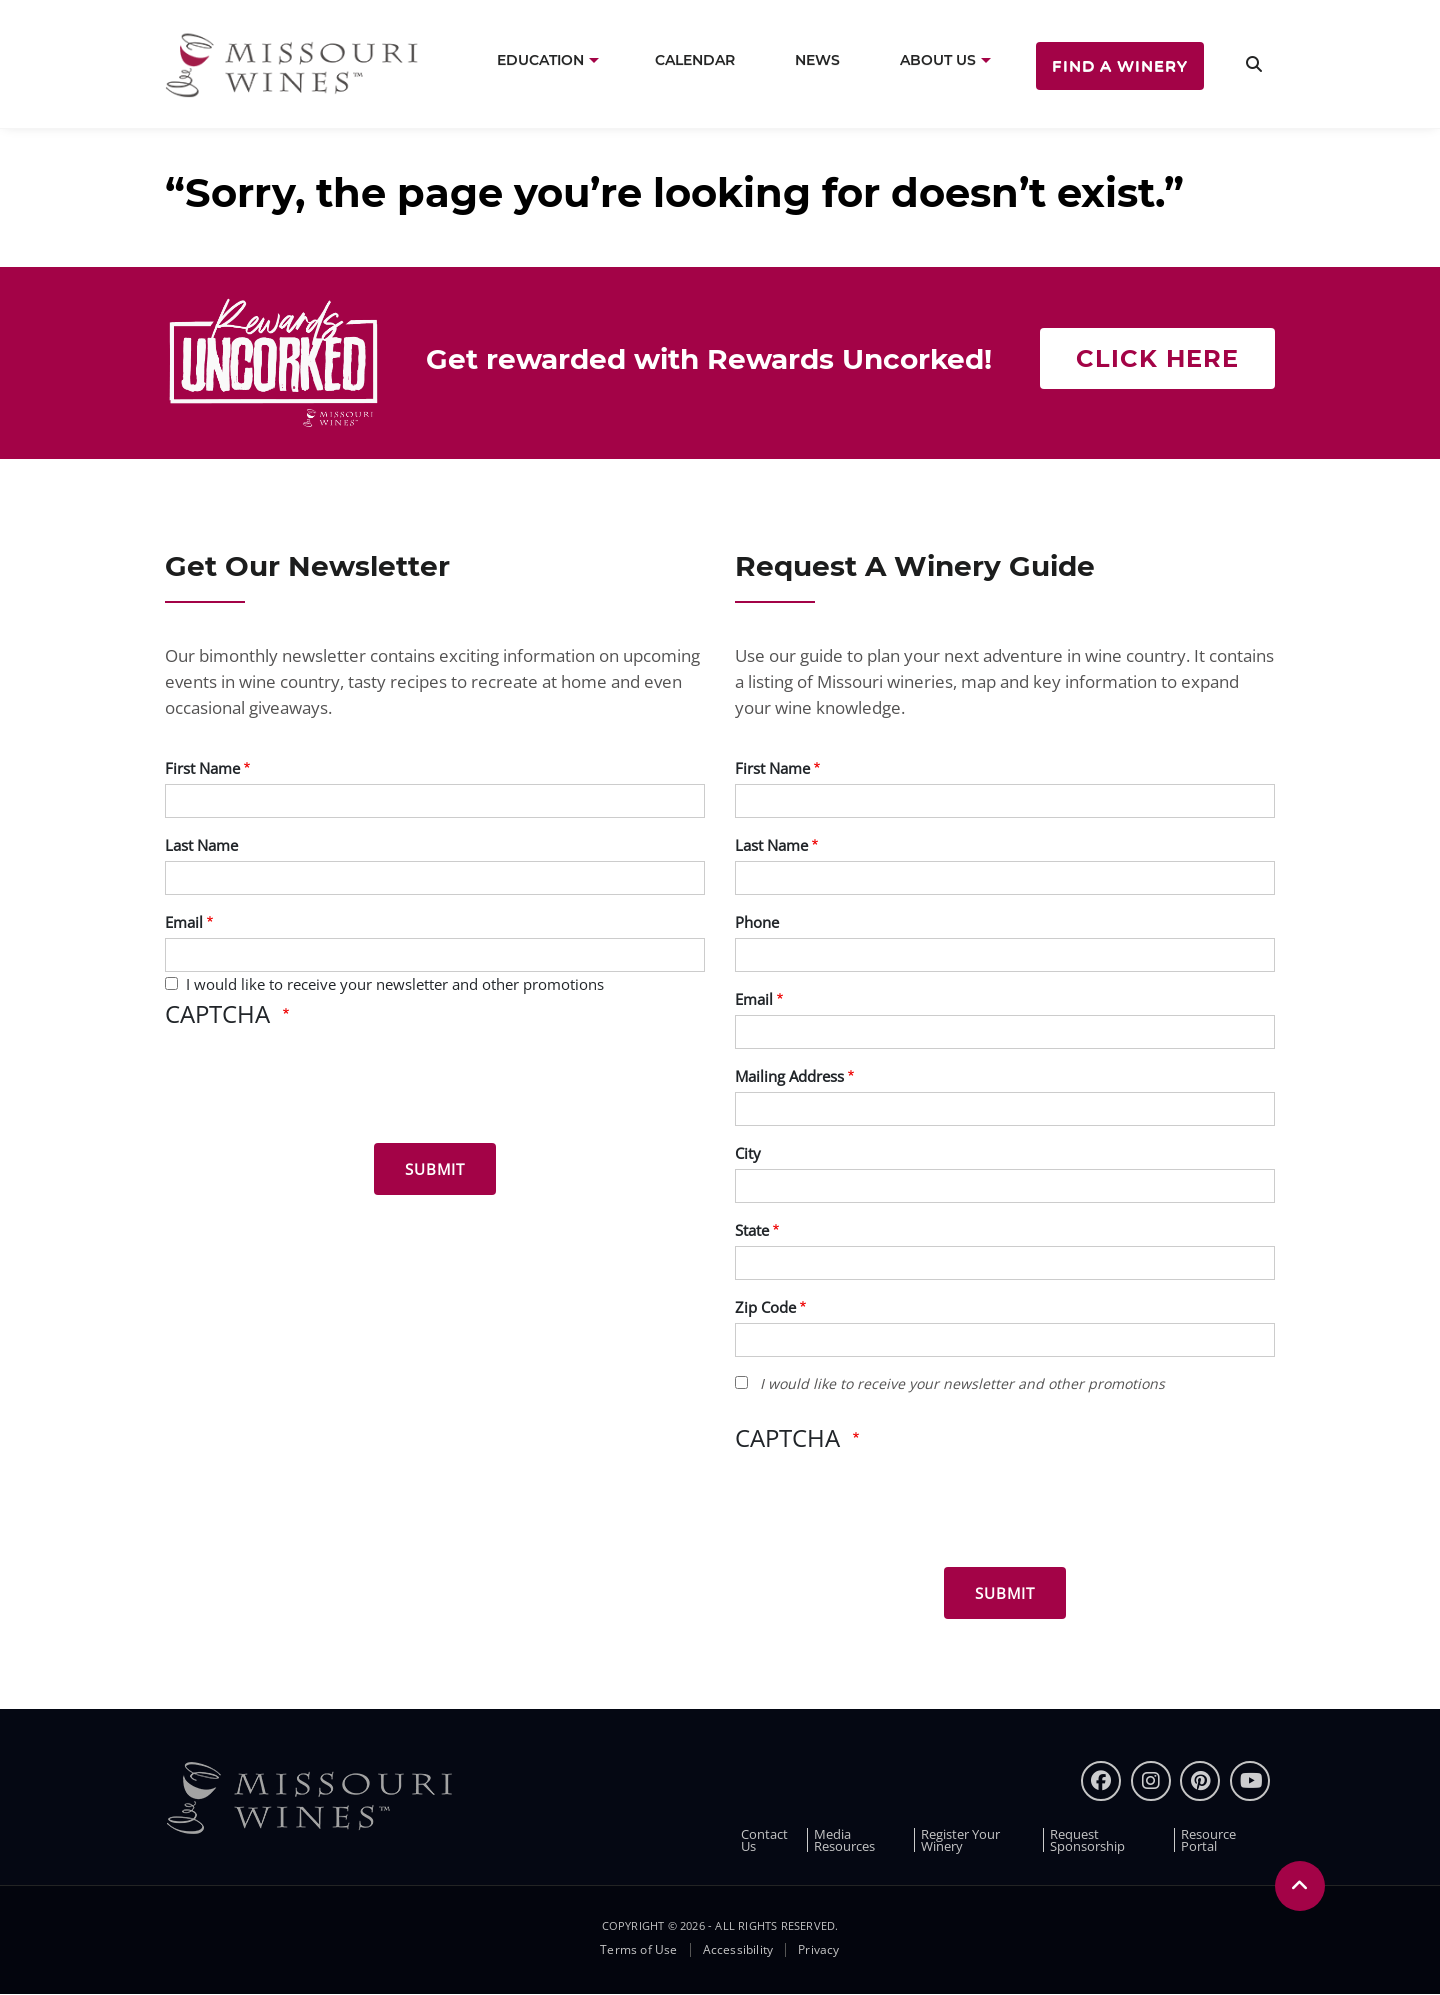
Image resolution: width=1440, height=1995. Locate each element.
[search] (1254, 64)
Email (184, 922)
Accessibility (738, 1950)
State (752, 1230)
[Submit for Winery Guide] (1005, 1593)
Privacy (818, 1950)
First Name (202, 768)
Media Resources (844, 1840)
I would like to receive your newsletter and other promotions (395, 984)
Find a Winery (1120, 65)
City (748, 1153)
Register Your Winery (960, 1840)
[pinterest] (1200, 1781)
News (817, 60)
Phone (757, 922)
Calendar (695, 60)
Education (540, 60)
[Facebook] (1101, 1781)
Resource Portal (1208, 1840)
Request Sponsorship (1087, 1840)
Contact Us (764, 1840)
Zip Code (765, 1307)
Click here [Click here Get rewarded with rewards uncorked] (1157, 358)
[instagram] (1151, 1781)
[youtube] (1250, 1781)
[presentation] (317, 1089)
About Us (938, 60)
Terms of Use (638, 1950)
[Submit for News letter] (435, 1169)
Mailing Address (789, 1076)
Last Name (201, 845)
